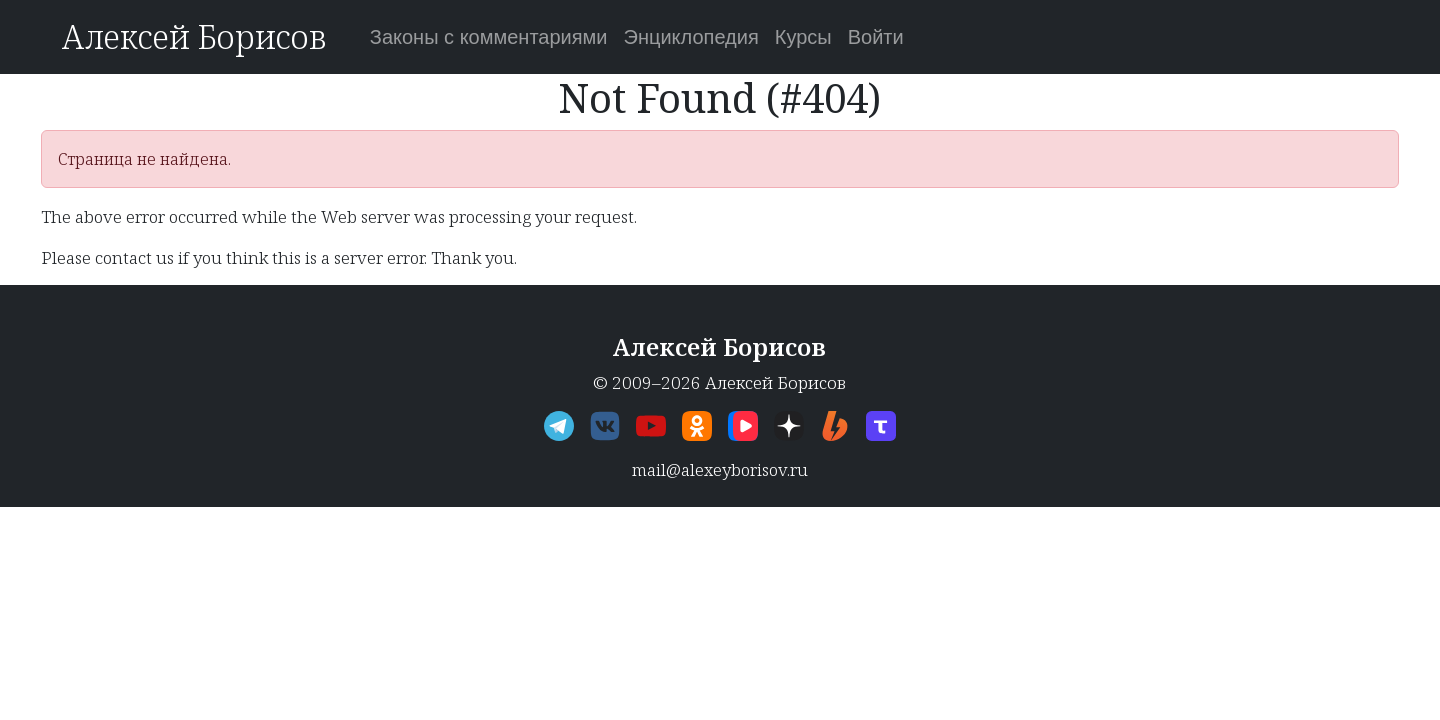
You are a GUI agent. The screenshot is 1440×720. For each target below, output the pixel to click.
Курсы (803, 37)
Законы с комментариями (489, 37)
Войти (876, 37)
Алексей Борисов (193, 36)
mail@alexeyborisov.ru (720, 469)
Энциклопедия (691, 37)
